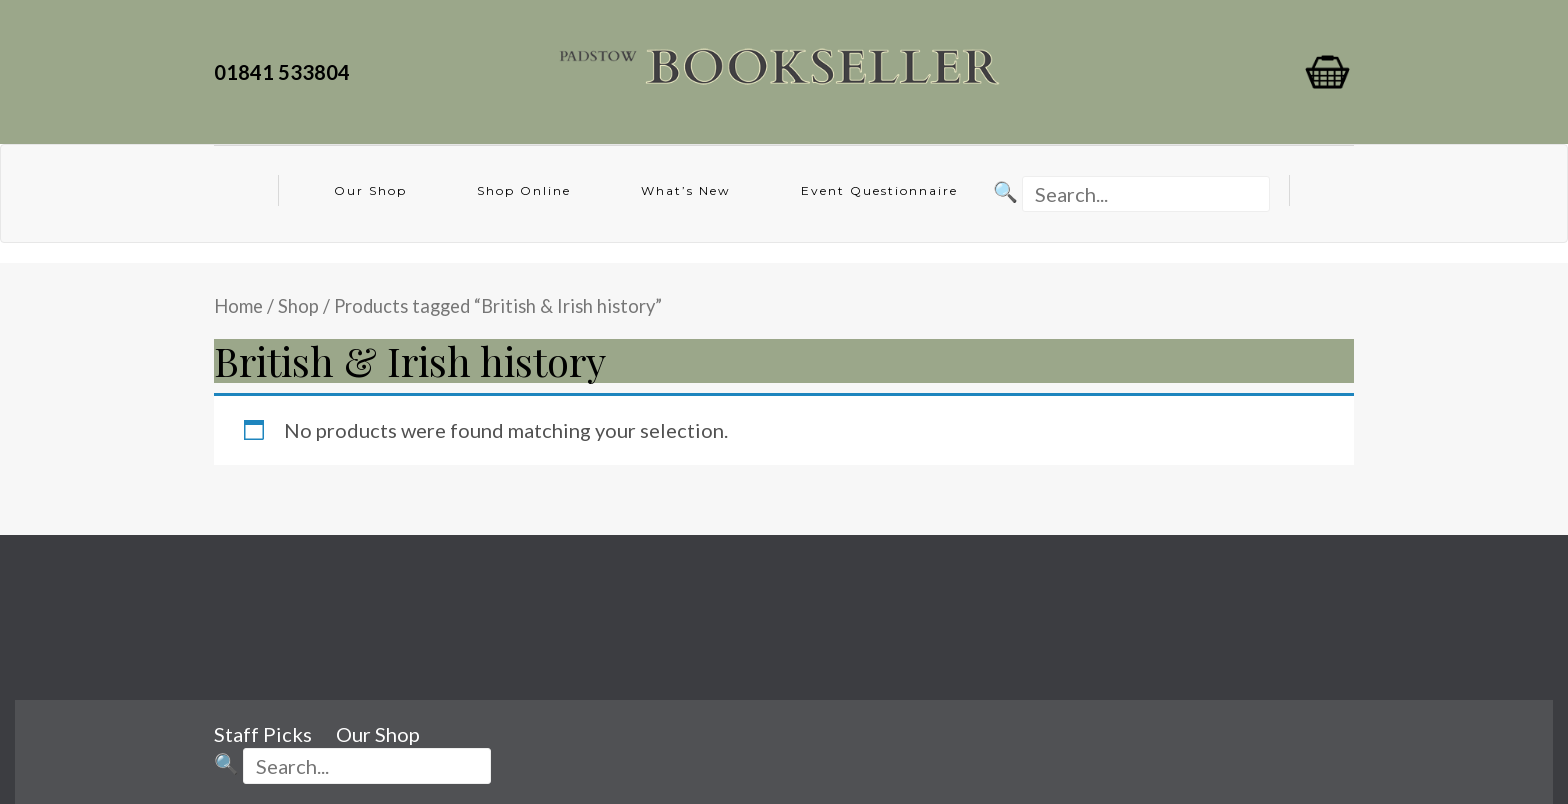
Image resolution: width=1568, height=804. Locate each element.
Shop (298, 306)
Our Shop (370, 190)
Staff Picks (263, 734)
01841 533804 (286, 72)
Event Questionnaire (879, 190)
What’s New (686, 190)
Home (238, 306)
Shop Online (524, 190)
